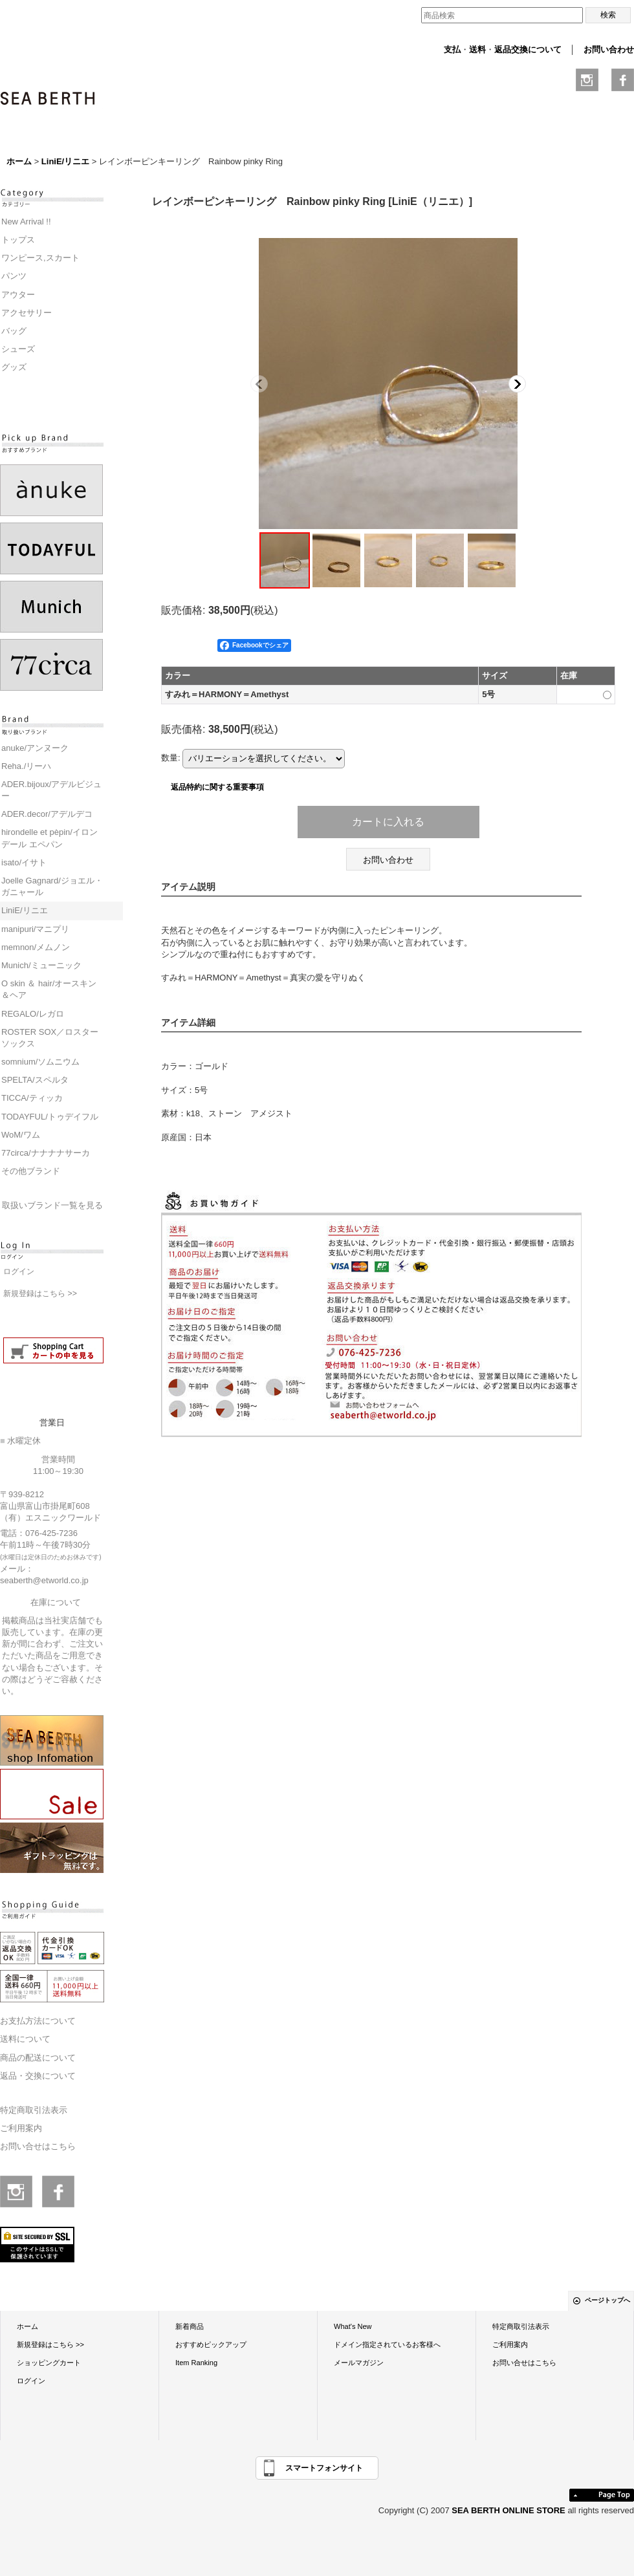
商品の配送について (38, 2057)
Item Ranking (196, 2362)
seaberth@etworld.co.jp (44, 1580)
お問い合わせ (609, 49)
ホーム (27, 2326)
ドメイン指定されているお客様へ (387, 2344)
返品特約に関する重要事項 (217, 787)
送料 (477, 49)
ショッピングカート (49, 2362)
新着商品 (189, 2326)
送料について (25, 2039)
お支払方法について (38, 2021)
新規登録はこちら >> (40, 1293)
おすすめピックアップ (210, 2344)
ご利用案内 (21, 2128)
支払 (452, 49)
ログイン (18, 1271)
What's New (353, 2326)
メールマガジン (359, 2362)
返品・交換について (38, 2076)
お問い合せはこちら (38, 2146)
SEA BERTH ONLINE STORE (509, 2510)
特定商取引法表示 (33, 2110)
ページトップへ (607, 2300)
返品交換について (528, 49)
